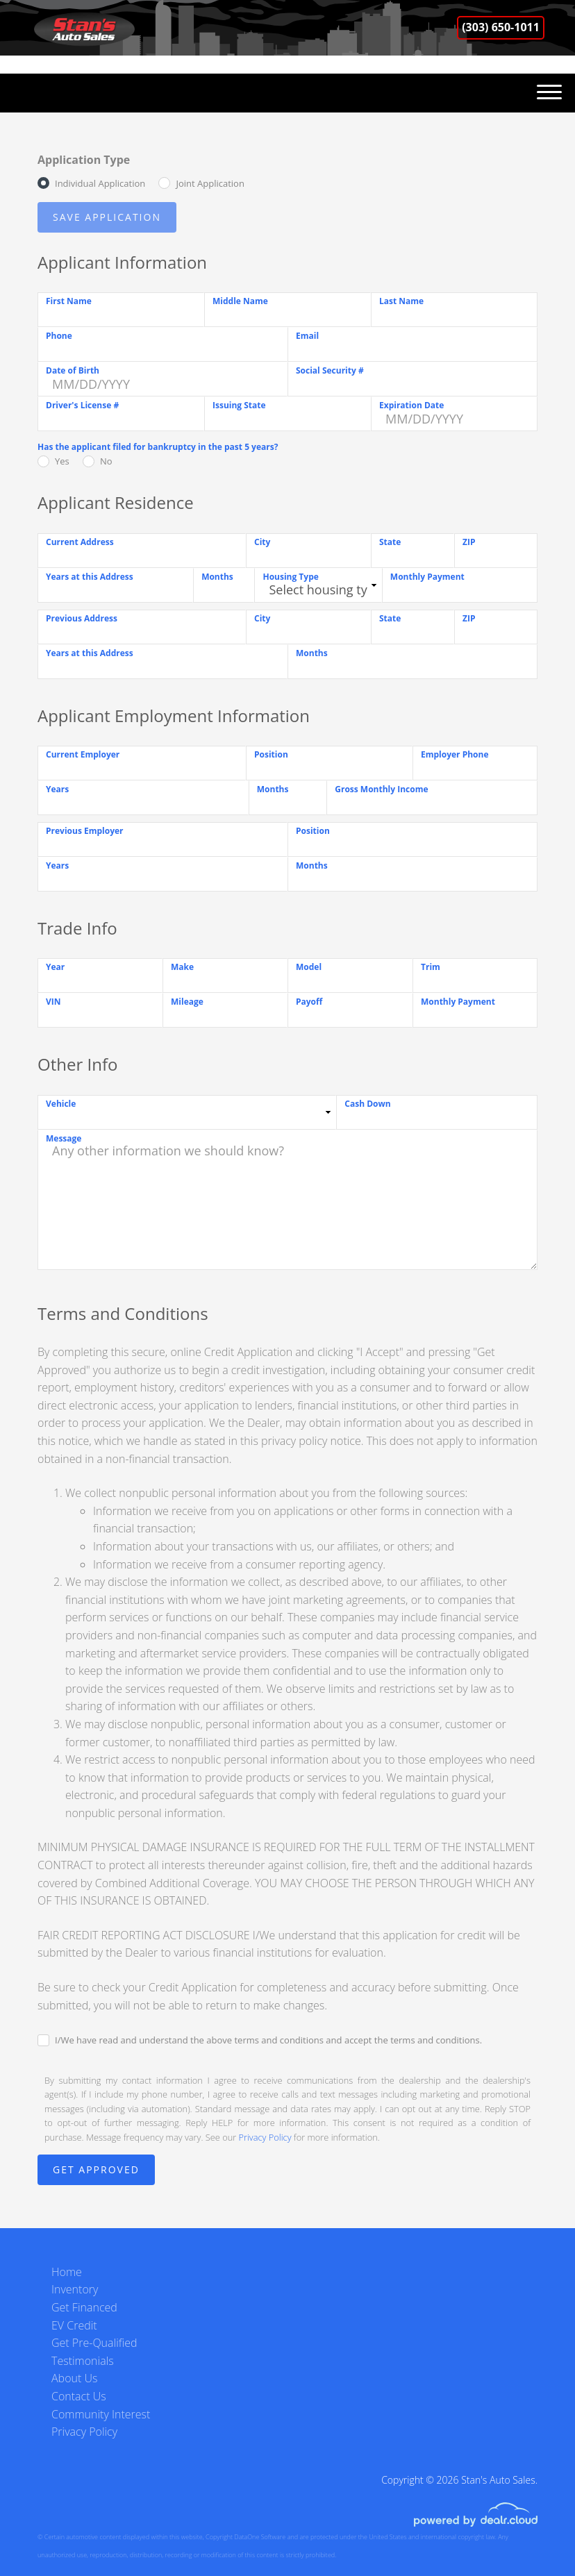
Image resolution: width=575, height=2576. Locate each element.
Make (182, 967)
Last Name (401, 301)
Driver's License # (82, 405)
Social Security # (330, 370)
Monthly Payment (427, 577)
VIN (53, 1001)
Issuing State (239, 405)
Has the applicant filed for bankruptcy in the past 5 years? (158, 447)
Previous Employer (85, 831)
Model (309, 967)
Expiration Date (411, 405)
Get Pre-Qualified (94, 2342)
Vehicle (61, 1104)
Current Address (80, 542)
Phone (59, 336)
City (262, 542)
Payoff (309, 1001)
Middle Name (240, 301)
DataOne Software (259, 2536)
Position (271, 754)
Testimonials (82, 2360)
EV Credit (74, 2325)
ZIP (468, 542)
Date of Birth (72, 370)
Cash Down (367, 1104)
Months (217, 577)
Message (63, 1138)
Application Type (84, 159)
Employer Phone (455, 754)
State (390, 542)
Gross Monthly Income (381, 789)
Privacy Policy (265, 2137)
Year (55, 967)
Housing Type (290, 577)
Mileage (187, 1001)
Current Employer (82, 754)
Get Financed (84, 2307)
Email (307, 336)
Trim (430, 967)
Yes (62, 461)
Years (57, 789)
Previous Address (81, 618)
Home (66, 2272)
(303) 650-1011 (501, 27)
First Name (69, 301)
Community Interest (100, 2414)
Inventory (74, 2289)
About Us (74, 2378)
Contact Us (78, 2396)
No (106, 461)
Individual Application (100, 183)
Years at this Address (89, 577)
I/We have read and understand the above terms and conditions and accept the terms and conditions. (268, 2040)
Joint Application (210, 183)
